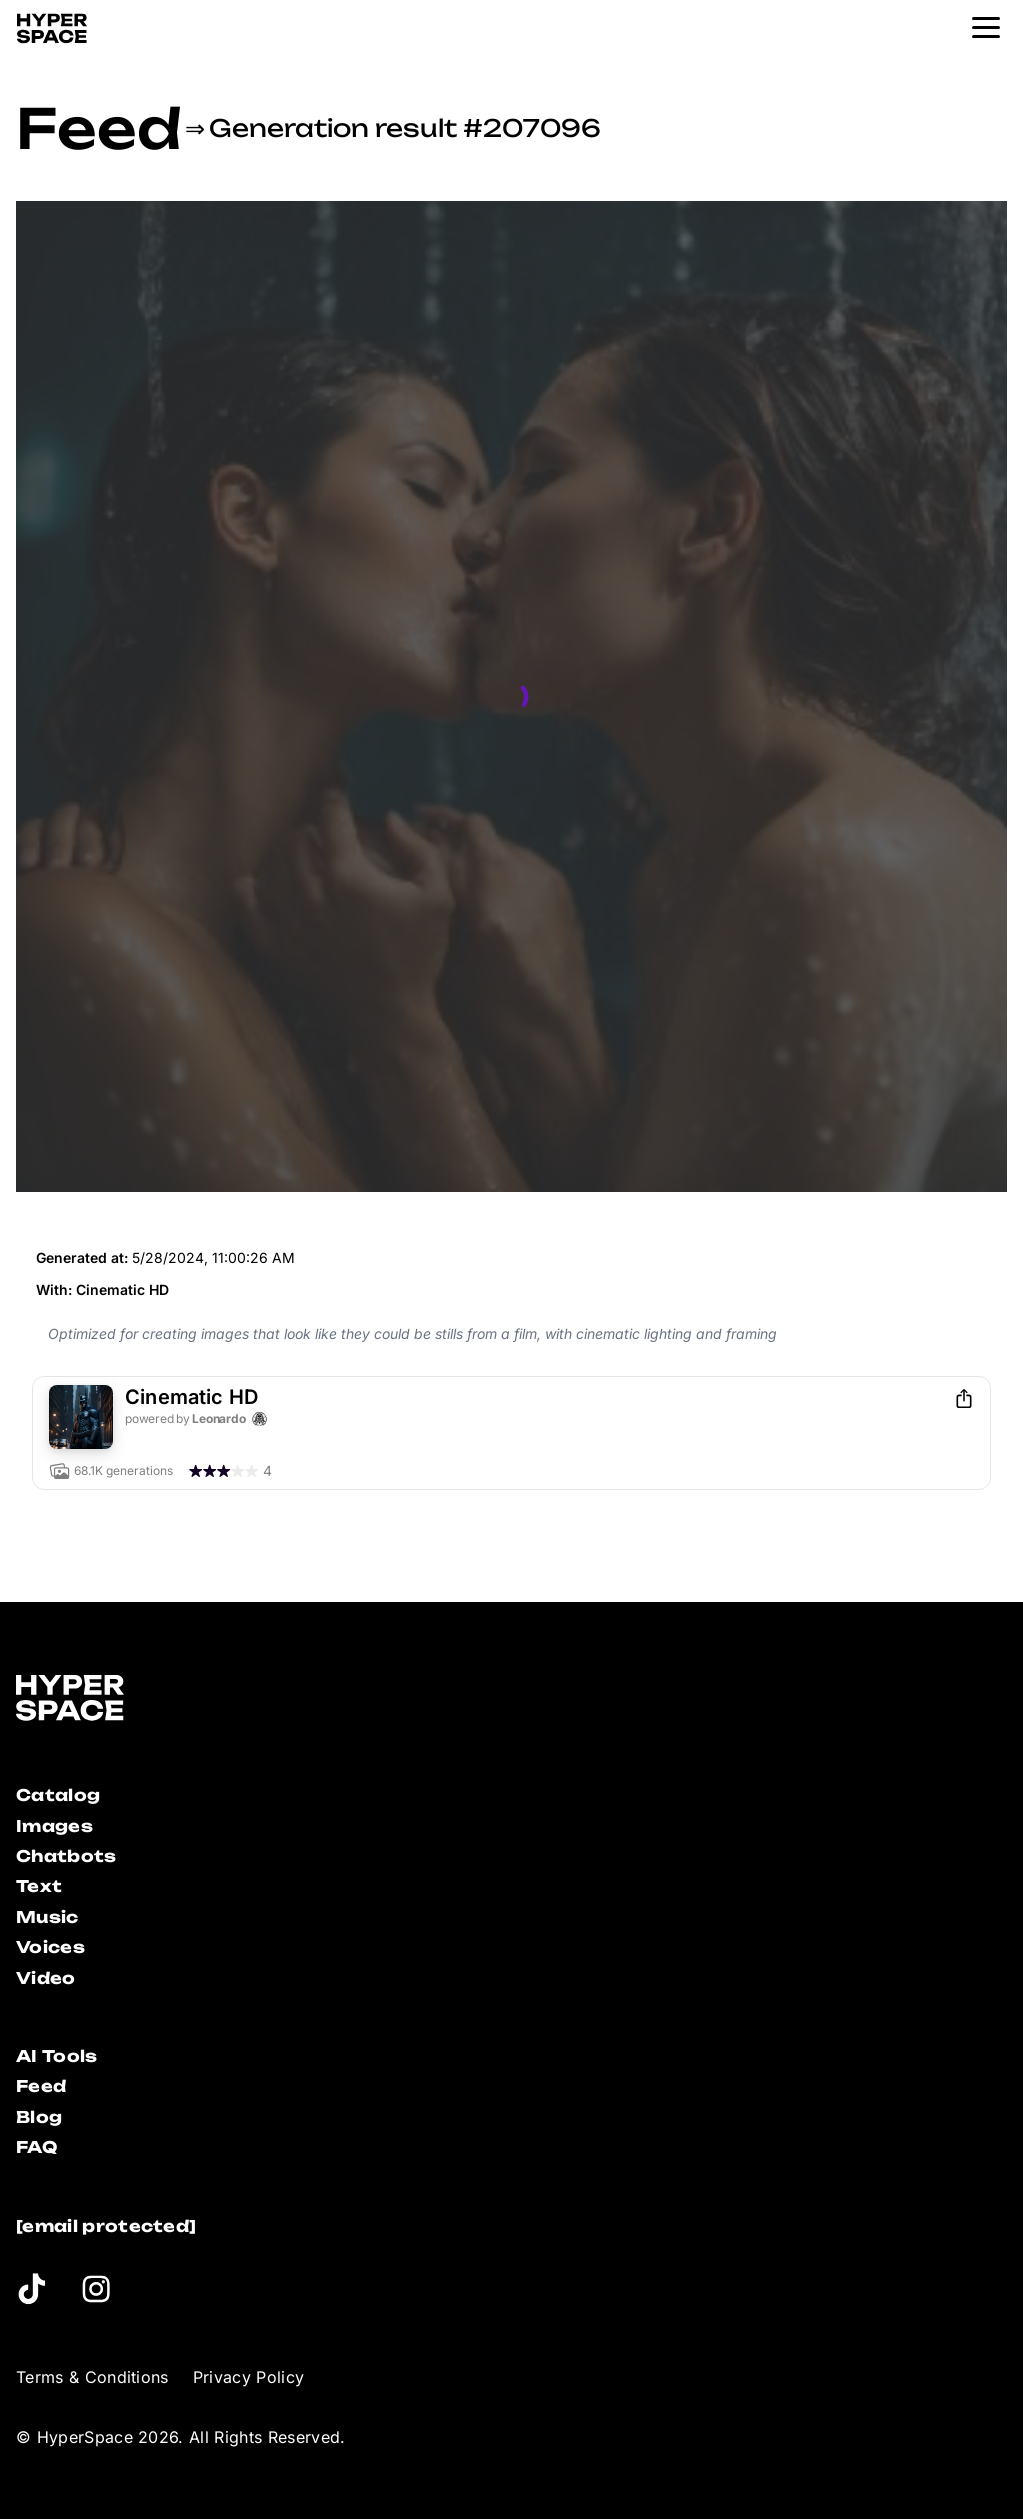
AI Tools (57, 2056)
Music (47, 1917)
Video (46, 1978)
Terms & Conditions (92, 2377)
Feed (98, 128)
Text (39, 1886)
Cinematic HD (122, 1289)
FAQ (36, 2147)
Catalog (58, 1795)
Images (54, 1826)
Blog (39, 2117)
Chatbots (66, 1856)
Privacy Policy (248, 2377)
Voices (50, 1947)
